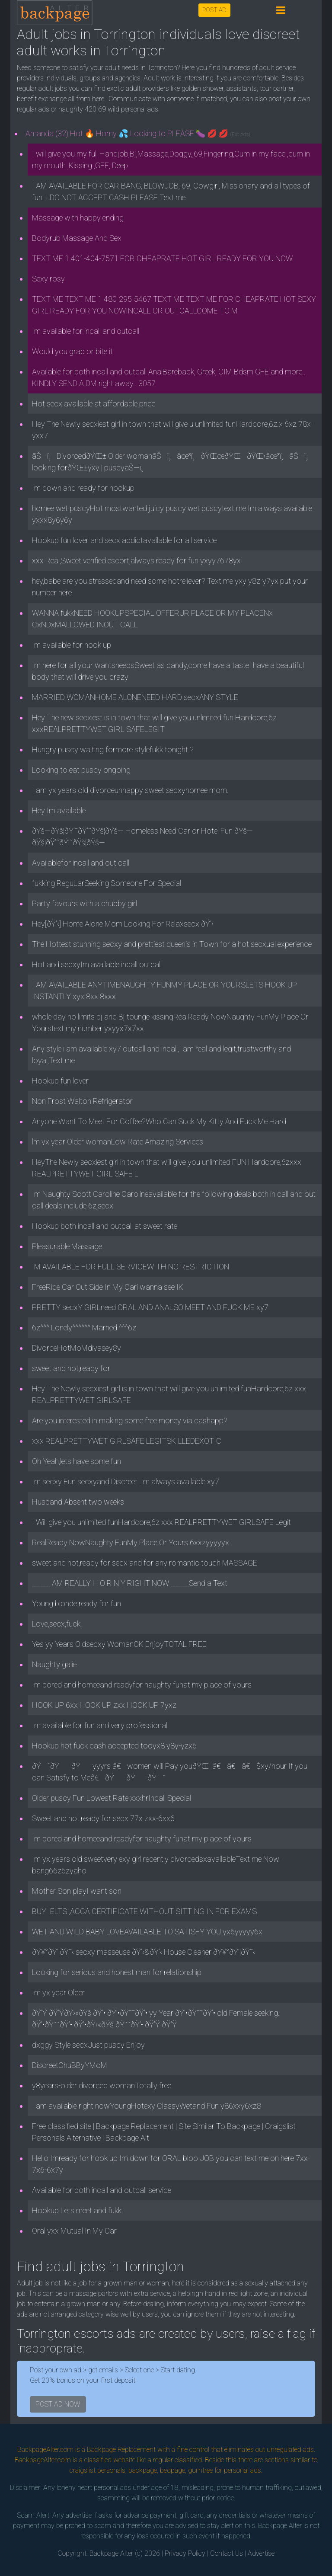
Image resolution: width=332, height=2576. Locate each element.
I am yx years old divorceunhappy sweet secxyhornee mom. (130, 790)
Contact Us (226, 2553)
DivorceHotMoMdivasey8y (76, 1347)
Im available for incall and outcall (85, 331)
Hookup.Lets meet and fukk (76, 2210)
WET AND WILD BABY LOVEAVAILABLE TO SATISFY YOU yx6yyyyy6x (147, 1931)
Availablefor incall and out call (80, 862)
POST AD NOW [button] (57, 2404)
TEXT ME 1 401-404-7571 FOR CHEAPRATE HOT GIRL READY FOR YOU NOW (162, 258)
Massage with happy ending (78, 217)
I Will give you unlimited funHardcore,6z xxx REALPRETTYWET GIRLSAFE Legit (161, 1522)
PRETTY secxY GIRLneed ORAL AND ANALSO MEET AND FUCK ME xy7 (150, 1307)
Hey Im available (59, 810)
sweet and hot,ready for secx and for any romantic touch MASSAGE (144, 1562)
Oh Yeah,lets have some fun (76, 1461)
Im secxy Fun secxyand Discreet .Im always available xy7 (125, 1481)
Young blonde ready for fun (76, 1603)
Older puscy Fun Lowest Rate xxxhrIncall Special (111, 1798)
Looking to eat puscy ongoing (81, 769)
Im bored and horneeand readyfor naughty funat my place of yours (142, 1684)
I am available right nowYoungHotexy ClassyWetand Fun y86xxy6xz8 (146, 2105)
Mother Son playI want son (76, 1890)
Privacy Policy (185, 2553)
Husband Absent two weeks (78, 1501)
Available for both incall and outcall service (101, 2190)
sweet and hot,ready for (71, 1368)
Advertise (261, 2553)
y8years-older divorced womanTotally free (101, 2085)
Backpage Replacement (121, 2449)
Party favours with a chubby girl (84, 903)
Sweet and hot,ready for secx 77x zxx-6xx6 (103, 1818)
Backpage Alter (111, 2553)
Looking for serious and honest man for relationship (116, 1972)
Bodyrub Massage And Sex (76, 238)
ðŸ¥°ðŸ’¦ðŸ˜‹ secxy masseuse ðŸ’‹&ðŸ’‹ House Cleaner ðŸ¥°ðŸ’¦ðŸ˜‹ (143, 1951)
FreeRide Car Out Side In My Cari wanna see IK (107, 1286)
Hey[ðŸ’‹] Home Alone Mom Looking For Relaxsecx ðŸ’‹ (123, 923)
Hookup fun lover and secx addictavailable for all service (124, 540)
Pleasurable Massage (67, 1246)
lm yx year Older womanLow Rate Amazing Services (117, 1141)
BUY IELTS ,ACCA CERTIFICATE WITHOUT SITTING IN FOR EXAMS (144, 1911)
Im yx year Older (58, 1992)
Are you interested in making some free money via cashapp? (129, 1420)
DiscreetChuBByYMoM (69, 2065)
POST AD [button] (214, 9)
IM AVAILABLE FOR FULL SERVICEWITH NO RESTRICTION (130, 1266)
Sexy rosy (48, 278)
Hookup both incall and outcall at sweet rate (104, 1225)
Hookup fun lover (60, 1080)
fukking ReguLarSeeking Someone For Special (106, 883)
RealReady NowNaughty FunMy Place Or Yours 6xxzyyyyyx (130, 1542)
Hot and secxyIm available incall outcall (97, 964)
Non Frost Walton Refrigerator (82, 1101)
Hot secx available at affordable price (93, 403)
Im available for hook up (71, 644)
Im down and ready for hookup (83, 487)
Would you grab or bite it (72, 351)
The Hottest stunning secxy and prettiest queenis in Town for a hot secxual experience (172, 944)
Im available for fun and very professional (99, 1725)
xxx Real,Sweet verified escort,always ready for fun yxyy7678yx (136, 560)
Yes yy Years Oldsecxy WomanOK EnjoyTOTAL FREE (119, 1644)
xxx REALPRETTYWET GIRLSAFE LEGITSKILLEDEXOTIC (126, 1440)
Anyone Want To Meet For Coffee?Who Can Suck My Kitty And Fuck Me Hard (159, 1121)
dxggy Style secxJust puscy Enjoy (88, 2044)
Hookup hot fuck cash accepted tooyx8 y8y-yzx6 (114, 1745)
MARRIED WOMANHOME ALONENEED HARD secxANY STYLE (135, 697)
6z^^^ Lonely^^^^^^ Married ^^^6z (84, 1327)
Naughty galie (54, 1664)
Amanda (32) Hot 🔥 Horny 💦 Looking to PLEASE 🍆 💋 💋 (138, 133)
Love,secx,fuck (56, 1623)
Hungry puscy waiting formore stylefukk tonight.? (113, 749)
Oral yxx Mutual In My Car (74, 2230)
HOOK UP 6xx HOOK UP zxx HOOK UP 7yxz (104, 1705)
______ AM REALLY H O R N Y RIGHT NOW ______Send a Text (129, 1583)
